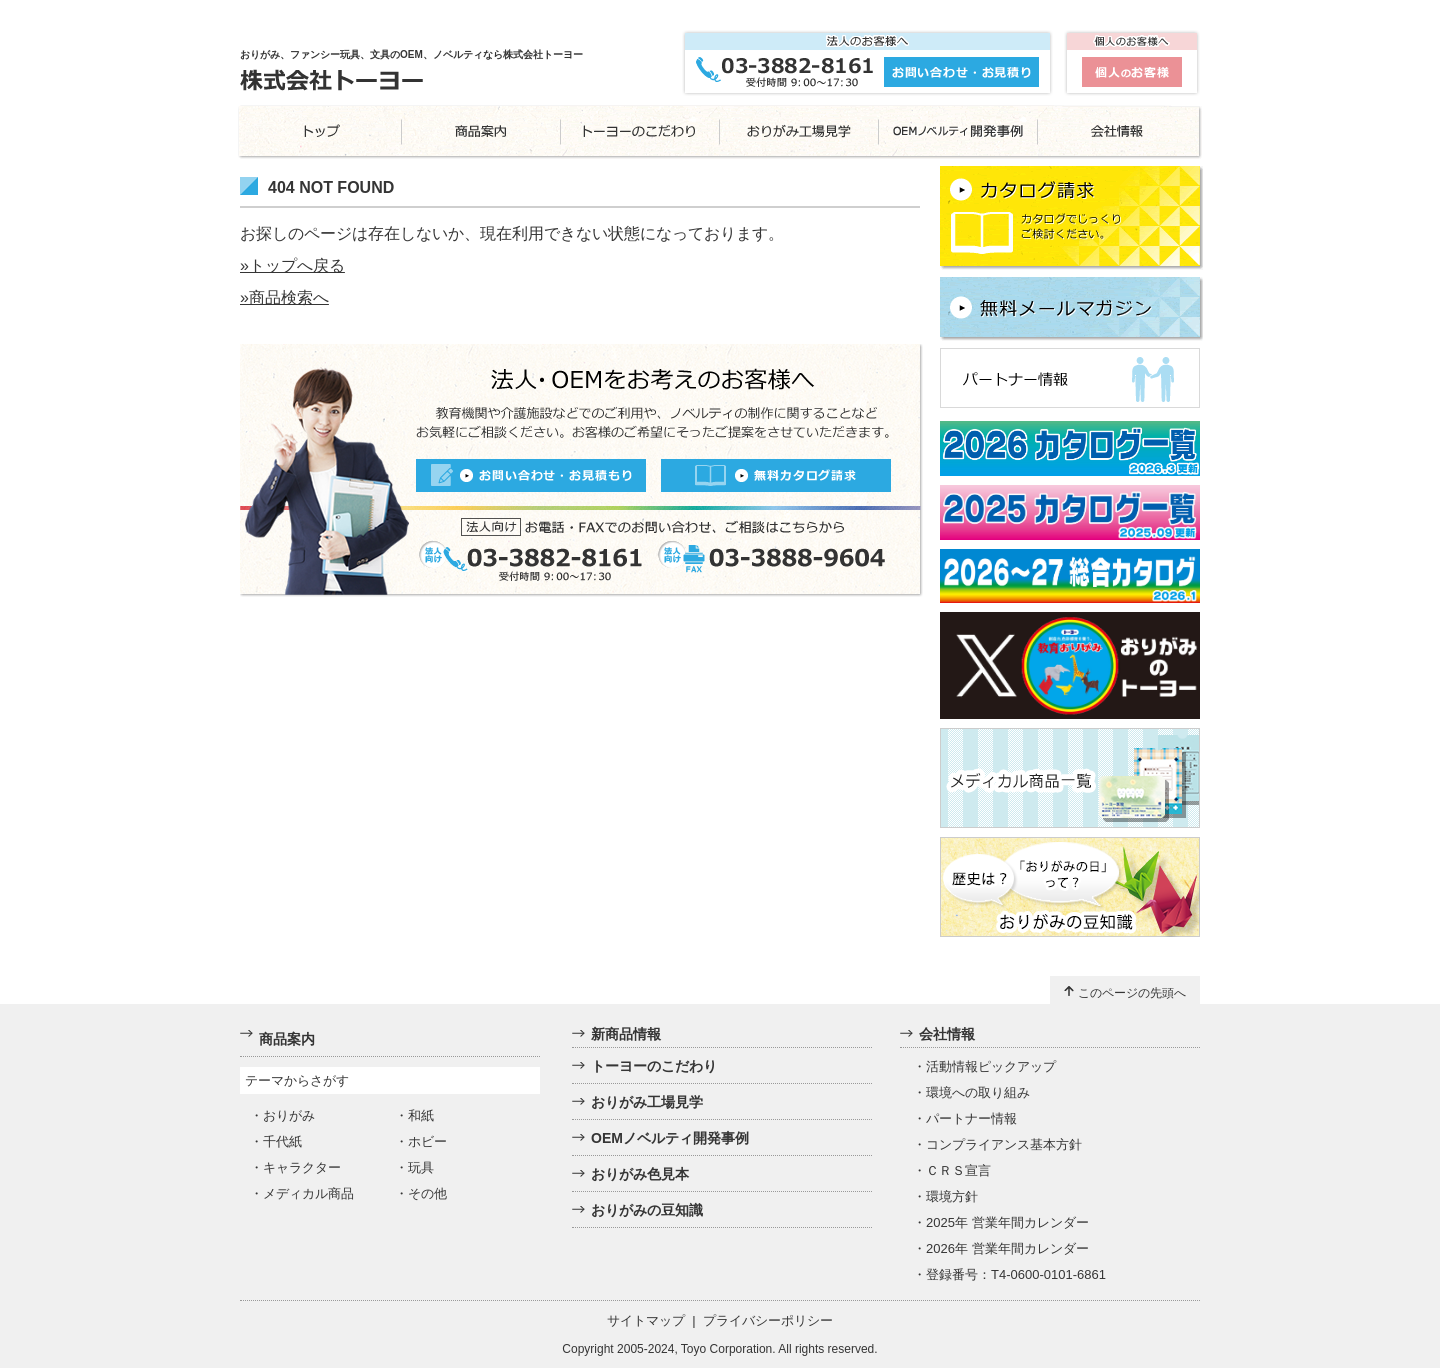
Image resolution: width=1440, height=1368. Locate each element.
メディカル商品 (308, 1193)
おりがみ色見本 (640, 1174)
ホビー (427, 1141)
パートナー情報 (971, 1118)
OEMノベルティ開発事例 (670, 1138)
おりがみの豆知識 (647, 1210)
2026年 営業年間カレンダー (1007, 1248)
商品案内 (287, 1039)
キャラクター (302, 1167)
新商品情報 (626, 1034)
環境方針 (952, 1196)
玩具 (421, 1167)
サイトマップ (646, 1320)
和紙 (421, 1115)
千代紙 (282, 1141)
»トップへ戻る (292, 265)
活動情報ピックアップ (991, 1066)
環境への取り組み (978, 1092)
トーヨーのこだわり (654, 1066)
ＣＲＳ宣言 (958, 1170)
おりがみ (289, 1115)
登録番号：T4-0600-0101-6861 (1016, 1274)
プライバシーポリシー (768, 1320)
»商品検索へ (284, 297)
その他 (427, 1193)
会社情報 (947, 1034)
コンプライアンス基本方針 (1004, 1144)
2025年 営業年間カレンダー (1007, 1222)
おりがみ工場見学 (647, 1102)
